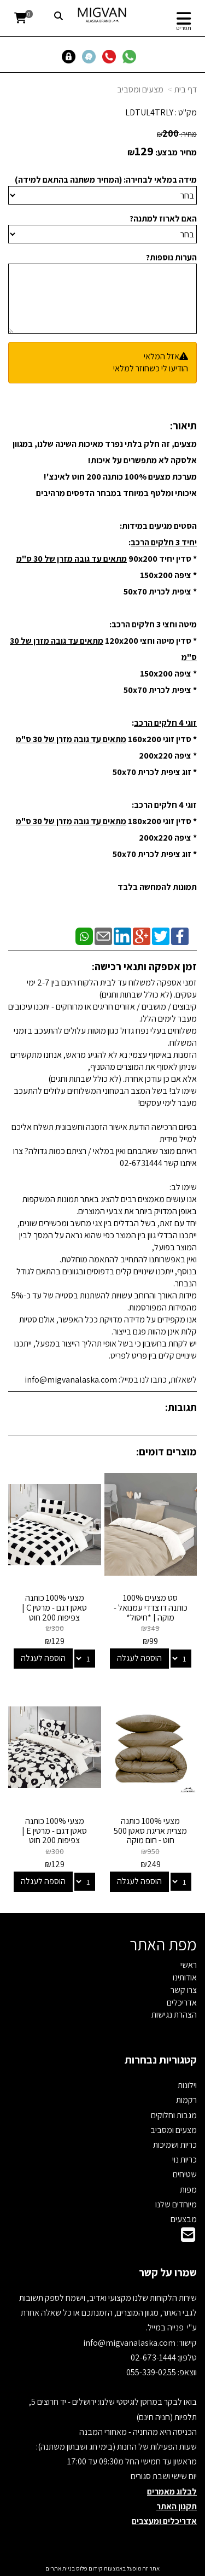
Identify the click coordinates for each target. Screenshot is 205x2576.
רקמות (186, 2100)
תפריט (183, 28)
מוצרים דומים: (166, 1451)
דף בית (185, 89)
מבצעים (184, 2219)
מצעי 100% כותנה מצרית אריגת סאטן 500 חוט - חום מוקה (150, 1830)
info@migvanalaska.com (130, 2342)
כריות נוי (184, 2159)
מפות (188, 2189)
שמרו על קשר (168, 2272)
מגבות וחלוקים (174, 2115)
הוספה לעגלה (139, 1658)
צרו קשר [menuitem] (184, 1990)
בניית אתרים (60, 2568)
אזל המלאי (161, 356)
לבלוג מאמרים (172, 2491)
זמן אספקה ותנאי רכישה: (144, 966)
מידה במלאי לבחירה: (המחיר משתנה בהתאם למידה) (106, 179)
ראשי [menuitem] (188, 1965)
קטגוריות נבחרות (161, 2060)
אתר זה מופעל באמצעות (102, 2568)
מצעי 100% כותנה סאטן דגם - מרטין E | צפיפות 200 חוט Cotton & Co (54, 1835)
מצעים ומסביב (140, 89)
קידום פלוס (89, 2568)
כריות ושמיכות (175, 2144)
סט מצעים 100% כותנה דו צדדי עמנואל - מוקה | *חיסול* (151, 1607)
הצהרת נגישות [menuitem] (174, 2014)
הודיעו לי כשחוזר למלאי (150, 368)
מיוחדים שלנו (176, 2204)
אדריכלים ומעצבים (164, 2521)
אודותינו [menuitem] (185, 1977)
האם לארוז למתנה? (163, 218)
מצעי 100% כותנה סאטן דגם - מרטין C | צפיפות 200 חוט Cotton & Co (54, 1612)
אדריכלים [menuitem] (182, 2002)
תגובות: (181, 1407)
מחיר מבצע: (176, 152)
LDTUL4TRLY (149, 112)
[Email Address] (188, 2237)
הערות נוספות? (171, 257)
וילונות (187, 2085)
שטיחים (185, 2174)
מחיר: (177, 134)
